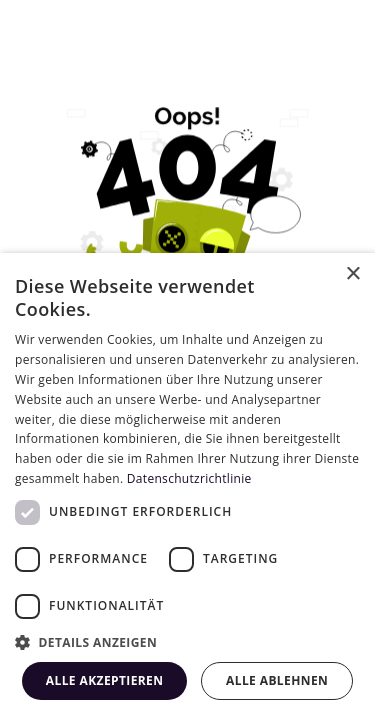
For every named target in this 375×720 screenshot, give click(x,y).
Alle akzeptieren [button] (105, 680)
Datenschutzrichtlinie (189, 478)
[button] (187, 642)
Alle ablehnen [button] (277, 680)
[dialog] (187, 486)
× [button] (352, 274)
